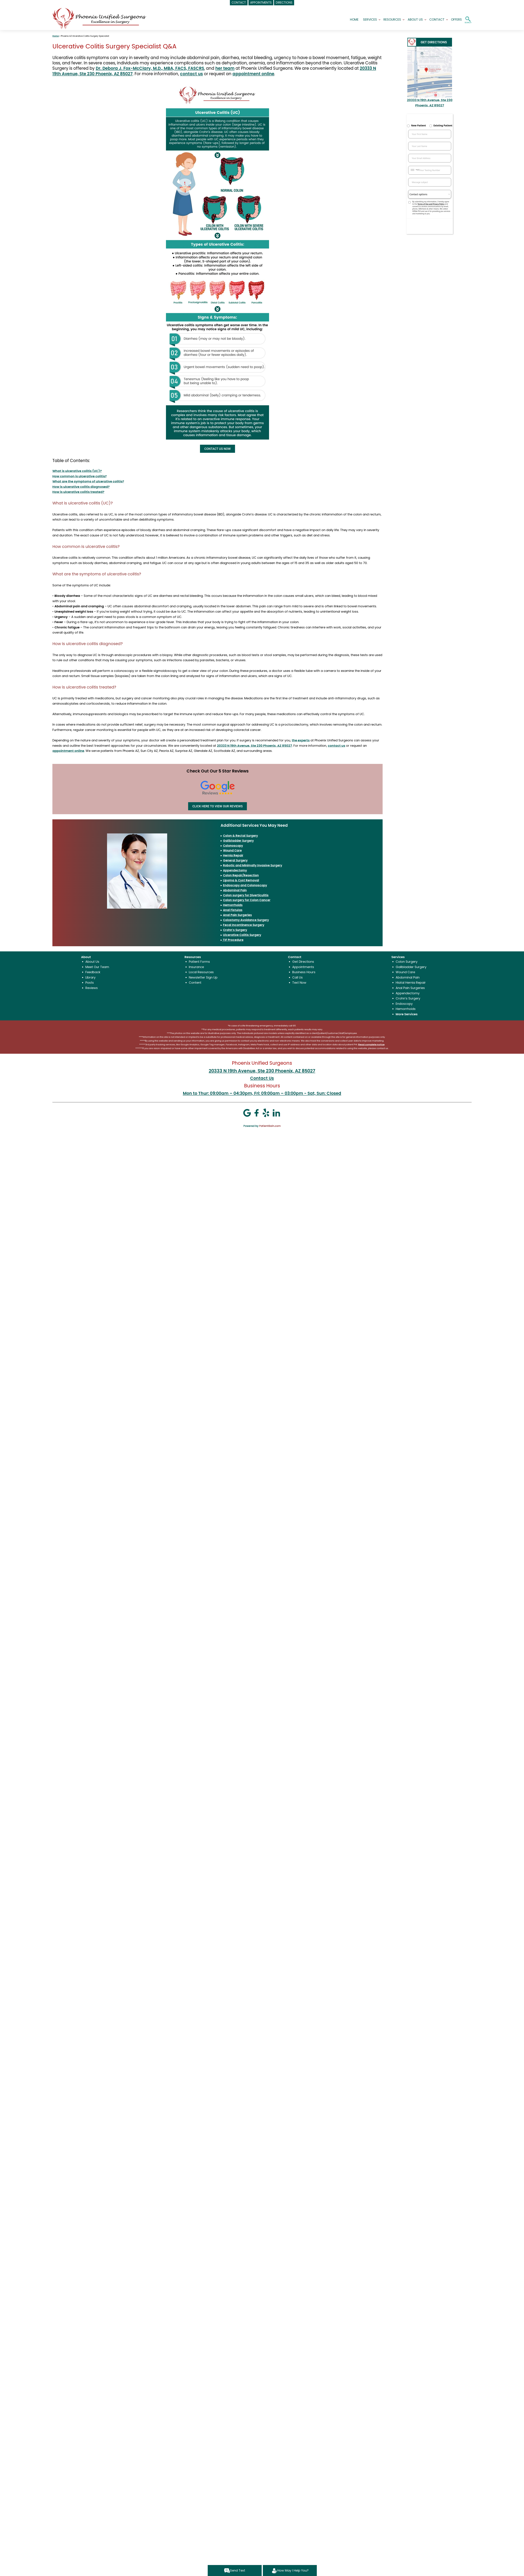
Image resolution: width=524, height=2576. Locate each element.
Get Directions (303, 961)
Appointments (303, 967)
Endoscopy (404, 1004)
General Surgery (235, 860)
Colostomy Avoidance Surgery (246, 920)
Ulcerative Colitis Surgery (242, 935)
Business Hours (303, 972)
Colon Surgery (406, 961)
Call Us (297, 977)
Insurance (196, 967)
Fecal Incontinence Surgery (243, 925)
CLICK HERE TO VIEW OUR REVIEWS (217, 806)
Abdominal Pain (235, 890)
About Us (92, 961)
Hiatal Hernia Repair (411, 982)
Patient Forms (199, 961)
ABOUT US (415, 19)
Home (55, 36)
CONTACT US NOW (217, 449)
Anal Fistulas (232, 910)
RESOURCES (392, 19)
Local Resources (201, 972)
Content (195, 982)
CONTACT (436, 19)
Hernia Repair (233, 855)
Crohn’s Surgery (235, 930)
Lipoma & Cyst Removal (241, 880)
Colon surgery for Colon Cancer (246, 900)
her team (225, 68)
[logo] (99, 18)
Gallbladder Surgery (238, 841)
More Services (406, 1014)
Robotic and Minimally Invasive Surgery (252, 865)
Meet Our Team (97, 967)
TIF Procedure (232, 940)
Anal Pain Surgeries (237, 915)
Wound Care (232, 850)
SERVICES (370, 19)
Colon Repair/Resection (241, 875)
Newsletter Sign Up (203, 977)
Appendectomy (235, 870)
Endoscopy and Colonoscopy (245, 885)
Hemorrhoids (233, 905)
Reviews (91, 988)
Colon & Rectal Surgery (240, 836)
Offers (456, 19)
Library (90, 977)
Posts (89, 982)
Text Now (299, 982)
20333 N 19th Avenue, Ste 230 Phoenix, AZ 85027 (262, 1071)
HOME (354, 19)
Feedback (92, 972)
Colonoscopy (233, 846)
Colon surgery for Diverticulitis (246, 895)
